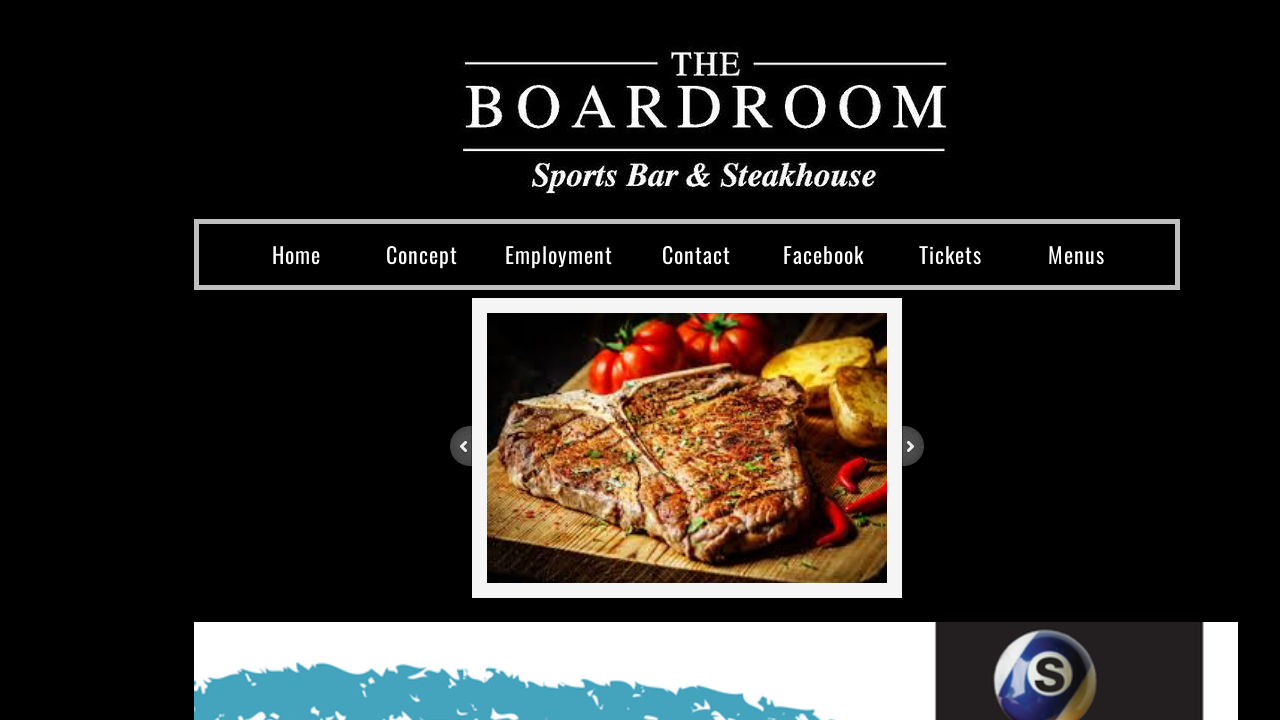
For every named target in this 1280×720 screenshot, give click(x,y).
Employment (559, 254)
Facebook (823, 254)
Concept (422, 254)
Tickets (950, 254)
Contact (696, 254)
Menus (1076, 254)
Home (296, 254)
